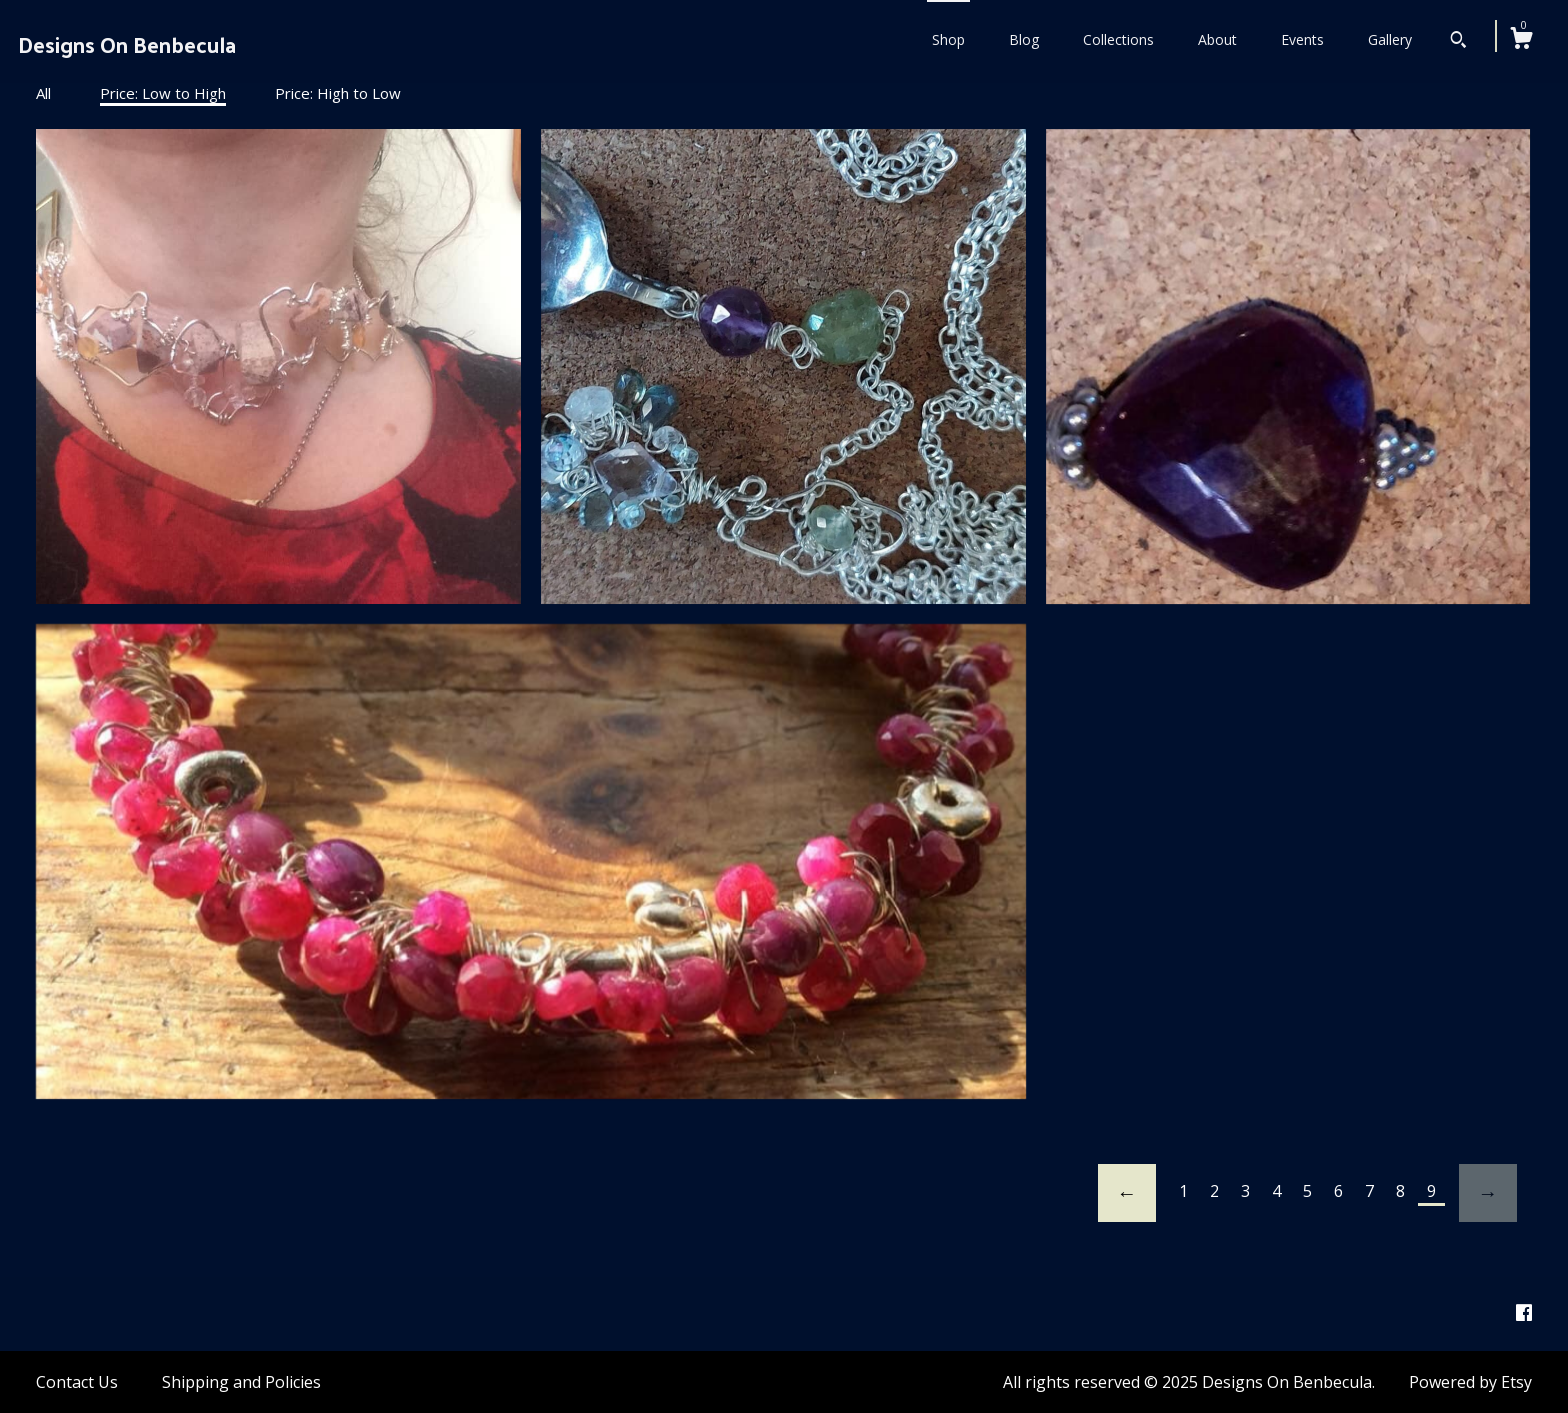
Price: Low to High (163, 93)
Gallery (1390, 39)
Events (1302, 39)
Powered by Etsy (1470, 1382)
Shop (948, 39)
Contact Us (77, 1382)
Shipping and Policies (241, 1382)
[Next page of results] (1488, 1193)
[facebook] (1524, 1313)
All (43, 93)
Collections (1118, 39)
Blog (1024, 39)
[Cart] (1521, 40)
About (1217, 39)
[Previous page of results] (1127, 1193)
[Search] (1458, 42)
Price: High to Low (338, 93)
